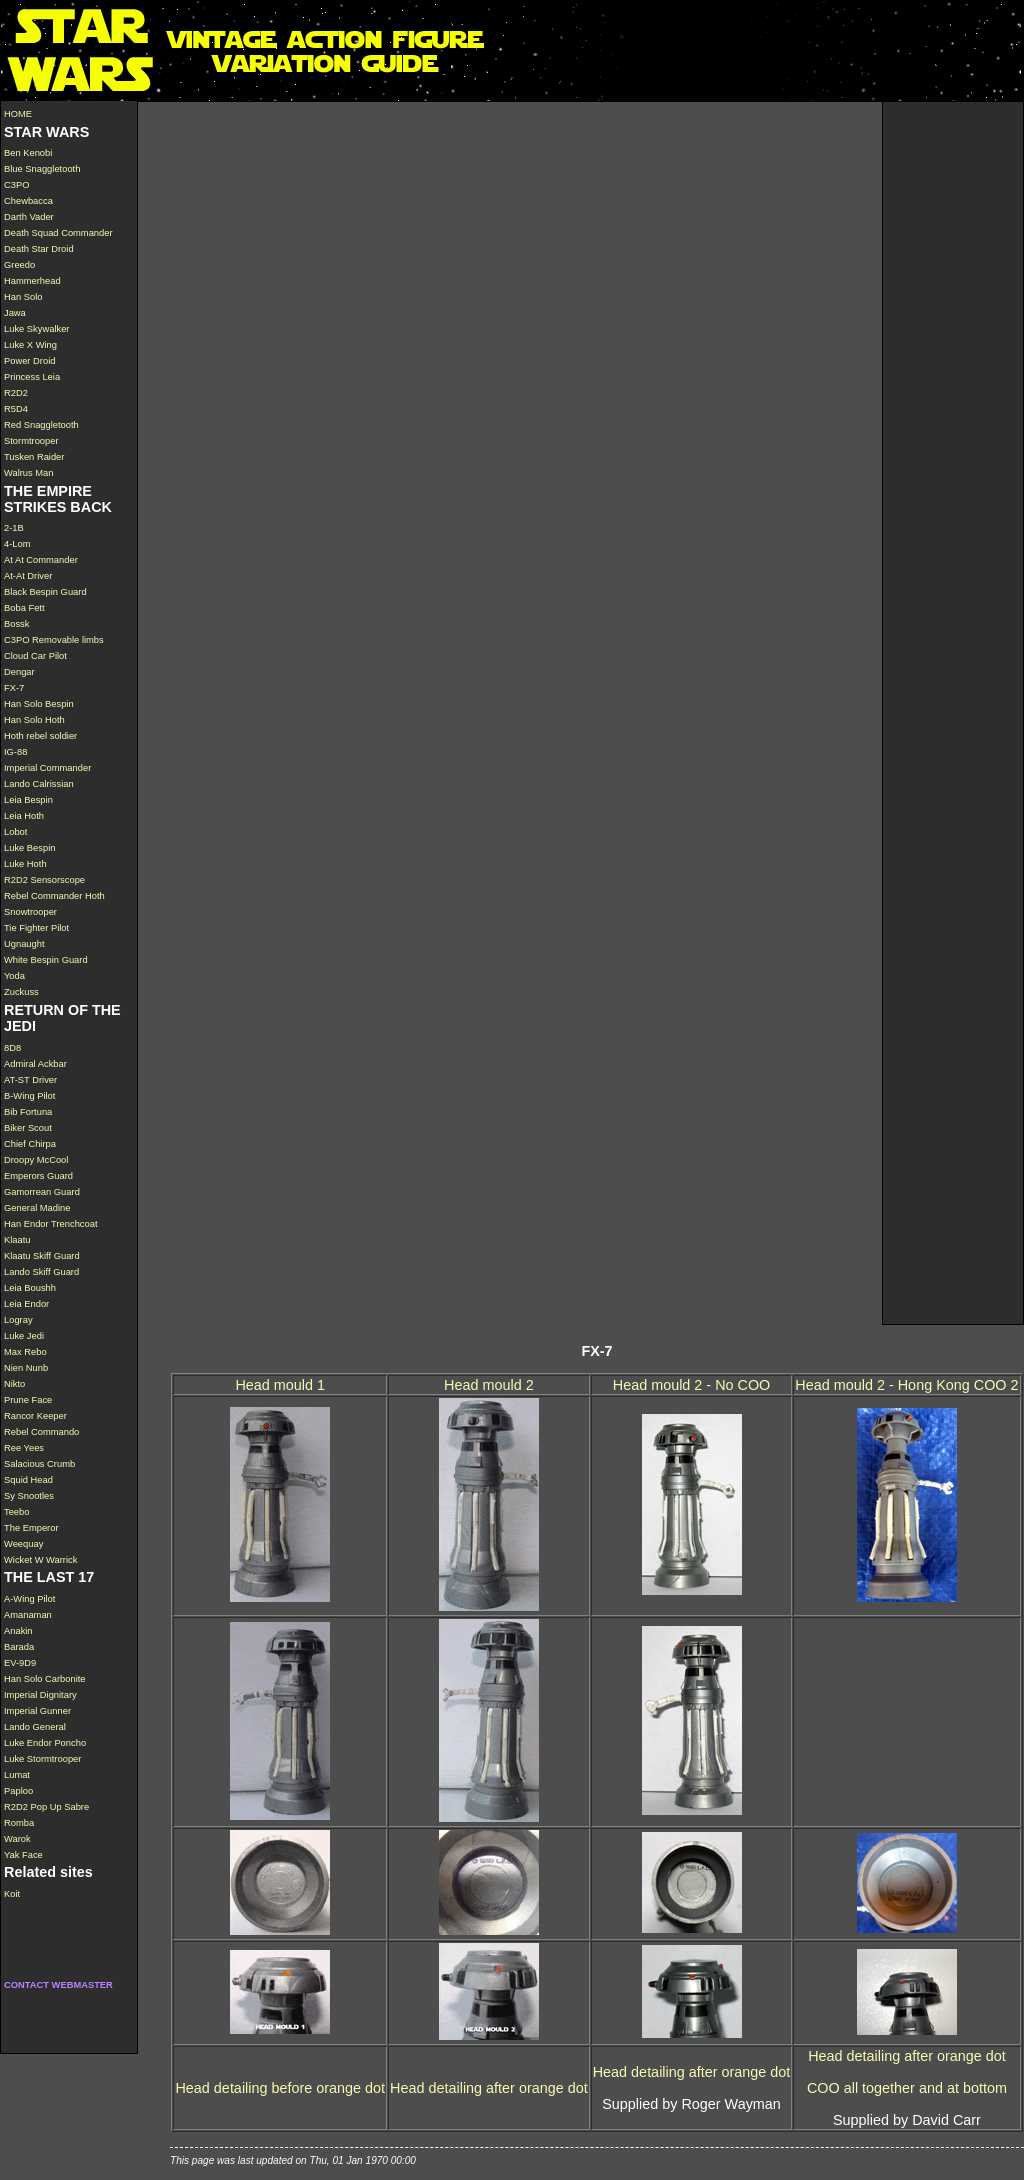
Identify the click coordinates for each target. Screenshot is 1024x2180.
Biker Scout (28, 1128)
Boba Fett (24, 608)
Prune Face (28, 1400)
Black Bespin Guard (45, 592)
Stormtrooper (31, 441)
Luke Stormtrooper (42, 1759)
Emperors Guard (38, 1176)
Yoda (14, 976)
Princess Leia (32, 377)
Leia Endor (26, 1304)
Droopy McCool (36, 1160)
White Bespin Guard (46, 960)
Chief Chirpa (30, 1144)
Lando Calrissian (39, 784)
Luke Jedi (24, 1336)
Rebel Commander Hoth (54, 896)
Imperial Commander (47, 768)
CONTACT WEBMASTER (58, 1985)
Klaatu (17, 1240)
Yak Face (23, 1855)
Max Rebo (25, 1352)
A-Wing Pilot (29, 1599)
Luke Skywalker (36, 329)
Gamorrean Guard (42, 1192)
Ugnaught (24, 944)
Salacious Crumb (39, 1464)
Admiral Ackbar (35, 1064)
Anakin (18, 1631)
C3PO (16, 185)
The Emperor (31, 1528)
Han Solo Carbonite (45, 1679)
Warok (17, 1839)
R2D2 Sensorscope (44, 880)
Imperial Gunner (37, 1711)
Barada (19, 1647)
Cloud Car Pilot (35, 656)
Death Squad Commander (58, 233)
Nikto (14, 1384)
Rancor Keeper (35, 1416)
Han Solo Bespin (39, 704)
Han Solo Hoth (34, 720)
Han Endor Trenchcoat (51, 1224)
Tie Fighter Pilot (36, 928)
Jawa (15, 313)
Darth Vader (29, 217)
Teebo (16, 1512)
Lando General (35, 1727)
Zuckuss (21, 992)
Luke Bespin (29, 848)
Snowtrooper (30, 912)
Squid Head (28, 1480)
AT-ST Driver (30, 1080)
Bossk (16, 624)
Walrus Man (29, 473)
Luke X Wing (30, 345)
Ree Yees (24, 1448)
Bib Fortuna (28, 1112)
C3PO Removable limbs (54, 640)
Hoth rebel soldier (40, 736)
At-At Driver (28, 576)
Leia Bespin (28, 800)
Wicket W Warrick (40, 1560)
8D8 (12, 1048)
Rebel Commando (41, 1432)
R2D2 (16, 393)
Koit (12, 1894)
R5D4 (16, 409)
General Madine (37, 1208)
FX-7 (14, 688)
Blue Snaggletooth (42, 169)
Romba (19, 1823)
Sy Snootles (29, 1496)
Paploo (18, 1791)
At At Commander (41, 560)
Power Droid (29, 361)
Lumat (17, 1775)
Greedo (19, 265)
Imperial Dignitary (40, 1695)
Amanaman (28, 1615)
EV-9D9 (20, 1663)
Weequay (23, 1544)
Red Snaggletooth (41, 425)
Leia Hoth (24, 816)
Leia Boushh (30, 1288)
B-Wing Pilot (29, 1096)
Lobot (15, 832)
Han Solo (23, 297)
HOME (18, 114)
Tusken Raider (34, 457)
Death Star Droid (39, 249)
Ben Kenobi (28, 153)
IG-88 (15, 752)
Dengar (19, 672)
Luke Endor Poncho (45, 1743)
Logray (18, 1320)
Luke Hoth (25, 864)
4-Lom (17, 544)
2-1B (14, 528)
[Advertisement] (953, 402)
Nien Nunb (26, 1368)
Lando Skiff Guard (41, 1272)
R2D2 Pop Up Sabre (46, 1807)
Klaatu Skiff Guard (42, 1256)
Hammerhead (32, 281)
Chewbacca (28, 201)
